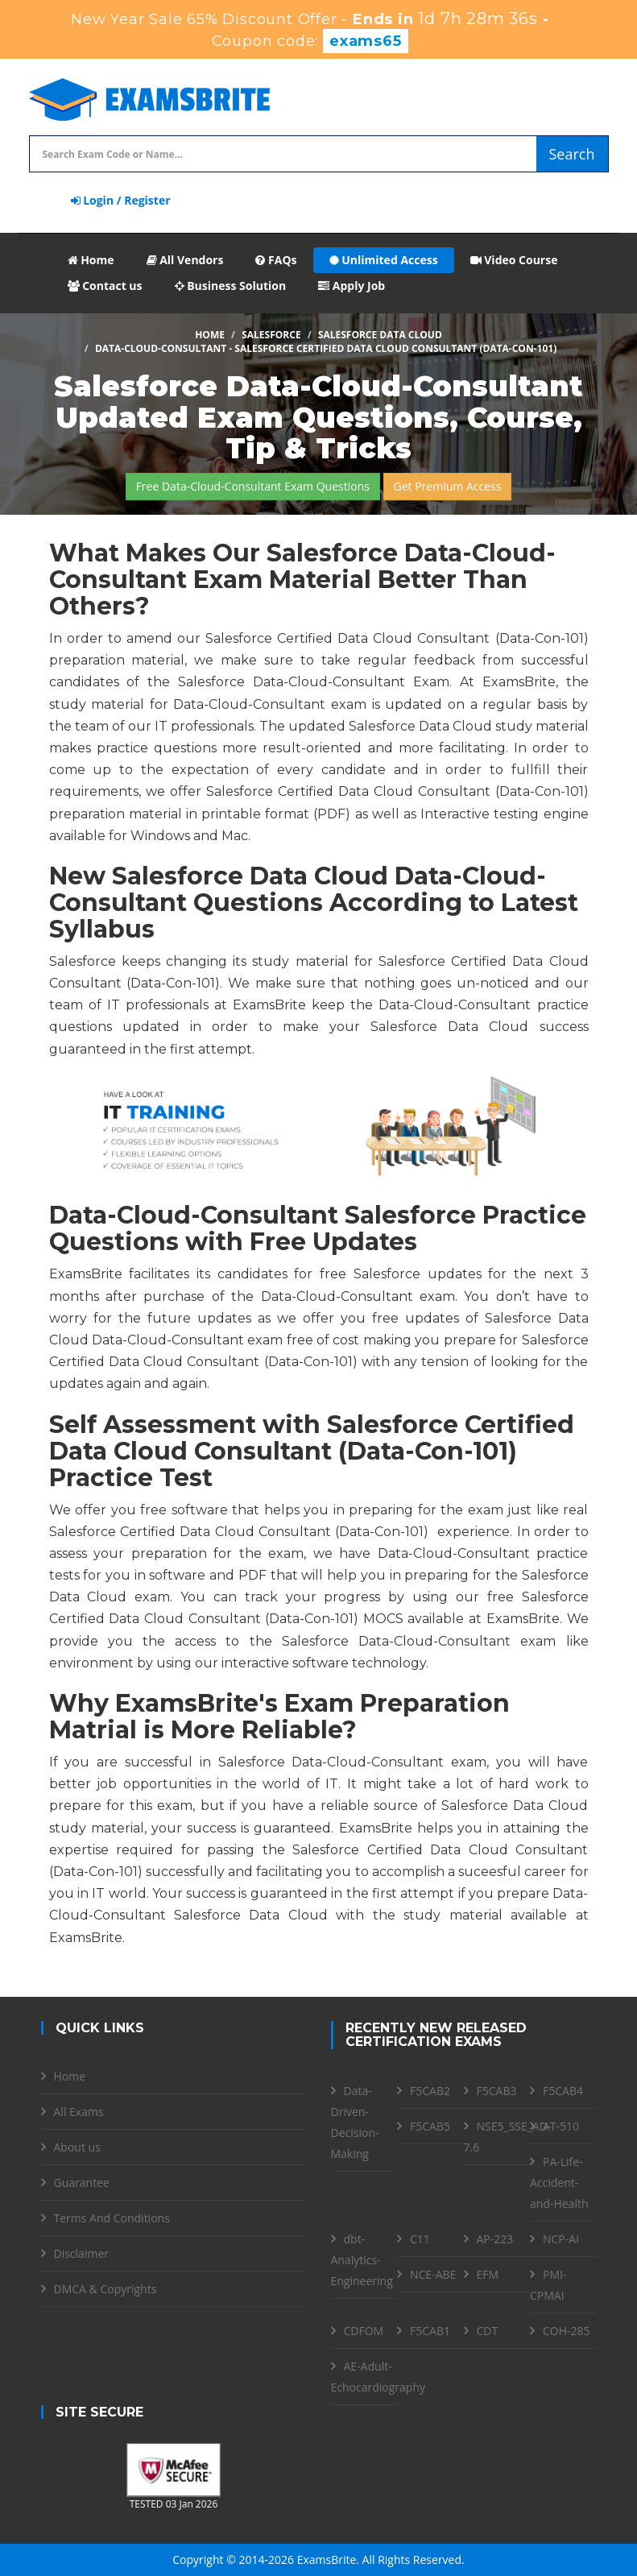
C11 (420, 2239)
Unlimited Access (383, 259)
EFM (488, 2274)
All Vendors (185, 259)
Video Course (514, 259)
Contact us (105, 285)
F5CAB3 (497, 2090)
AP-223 (495, 2239)
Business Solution (231, 285)
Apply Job (351, 285)
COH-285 (566, 2330)
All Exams (79, 2111)
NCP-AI (561, 2239)
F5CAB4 (563, 2090)
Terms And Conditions (112, 2218)
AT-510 (561, 2126)
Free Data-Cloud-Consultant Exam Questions (253, 486)
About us (77, 2147)
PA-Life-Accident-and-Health (559, 2182)
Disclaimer (81, 2253)
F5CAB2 (430, 2090)
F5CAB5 (430, 2126)
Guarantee (82, 2182)
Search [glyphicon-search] (572, 154)
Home (91, 259)
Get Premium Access (448, 486)
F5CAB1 (430, 2330)
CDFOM (364, 2330)
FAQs (275, 259)
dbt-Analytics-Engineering (362, 2259)
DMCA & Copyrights (105, 2288)
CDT (487, 2330)
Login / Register (121, 200)
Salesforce (271, 335)
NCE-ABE (433, 2274)
